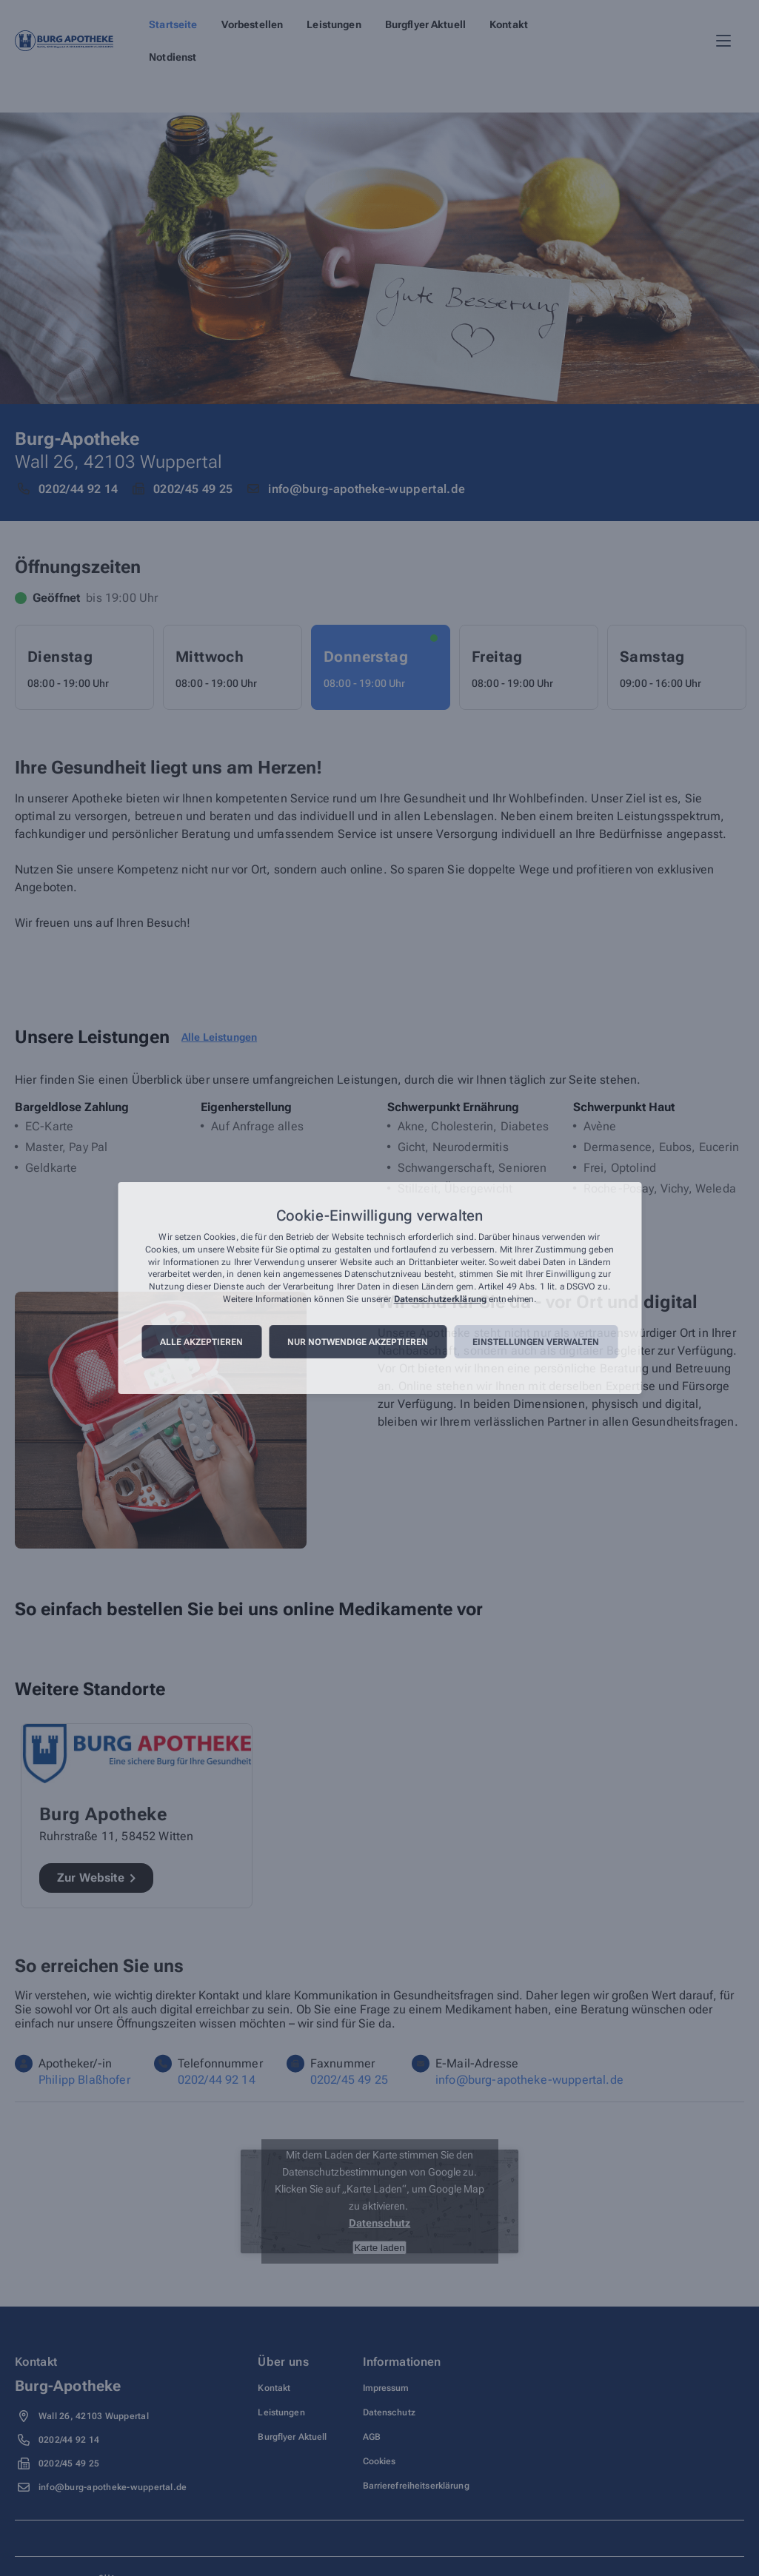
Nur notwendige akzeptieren (357, 1342)
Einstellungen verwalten (535, 1342)
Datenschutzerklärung (440, 1299)
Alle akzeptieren (201, 1342)
